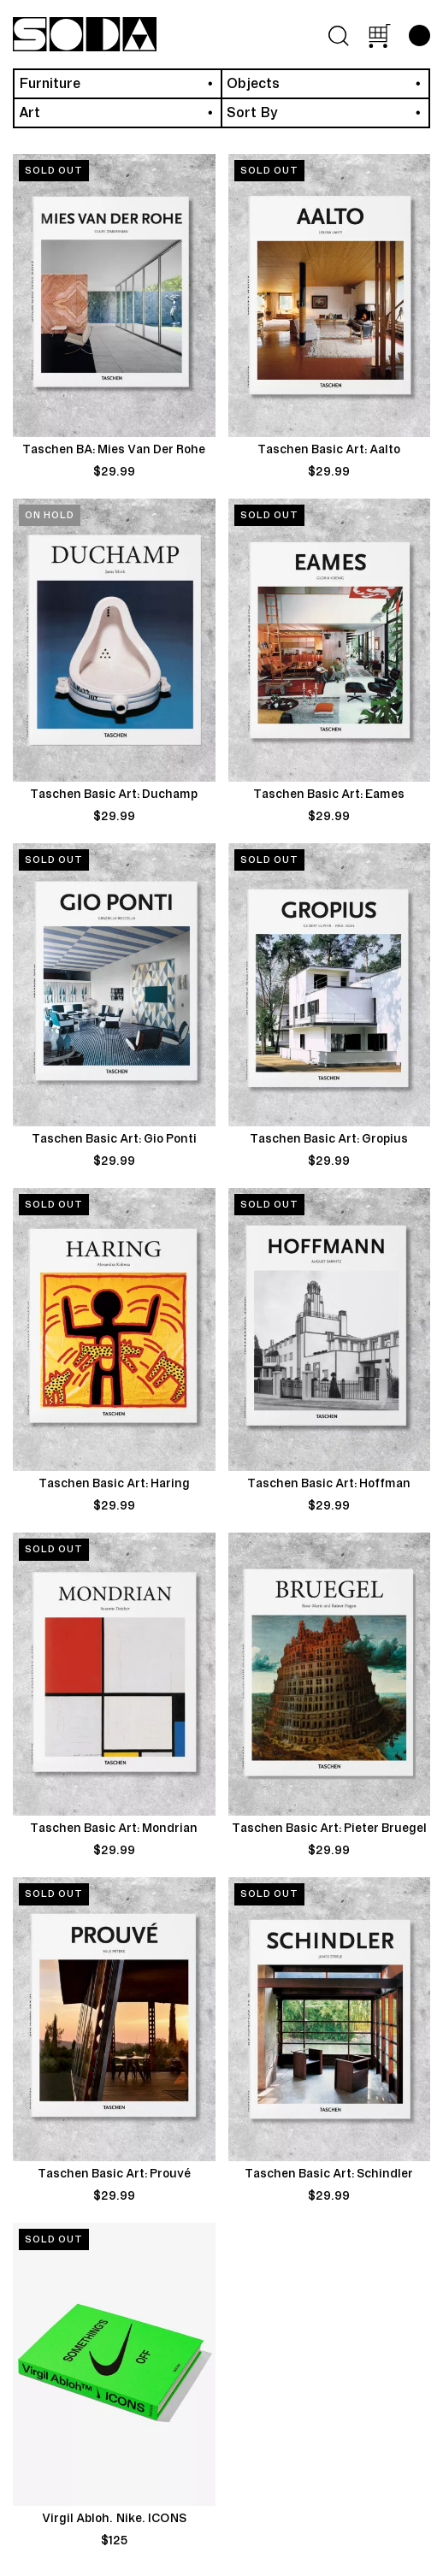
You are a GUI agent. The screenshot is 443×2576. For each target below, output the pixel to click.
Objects (253, 84)
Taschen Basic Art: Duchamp (114, 795)
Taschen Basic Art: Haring (114, 1484)
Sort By (252, 113)
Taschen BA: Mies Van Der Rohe (113, 450)
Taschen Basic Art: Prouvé (114, 2174)
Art (29, 113)
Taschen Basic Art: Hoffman (329, 1484)
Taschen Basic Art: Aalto (328, 450)
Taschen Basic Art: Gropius (329, 1139)
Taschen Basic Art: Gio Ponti (114, 1139)
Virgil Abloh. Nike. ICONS (114, 2519)
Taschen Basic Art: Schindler (329, 2174)
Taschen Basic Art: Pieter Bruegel (329, 1829)
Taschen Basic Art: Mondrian (114, 1829)
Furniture (49, 84)
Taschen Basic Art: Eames (329, 795)
